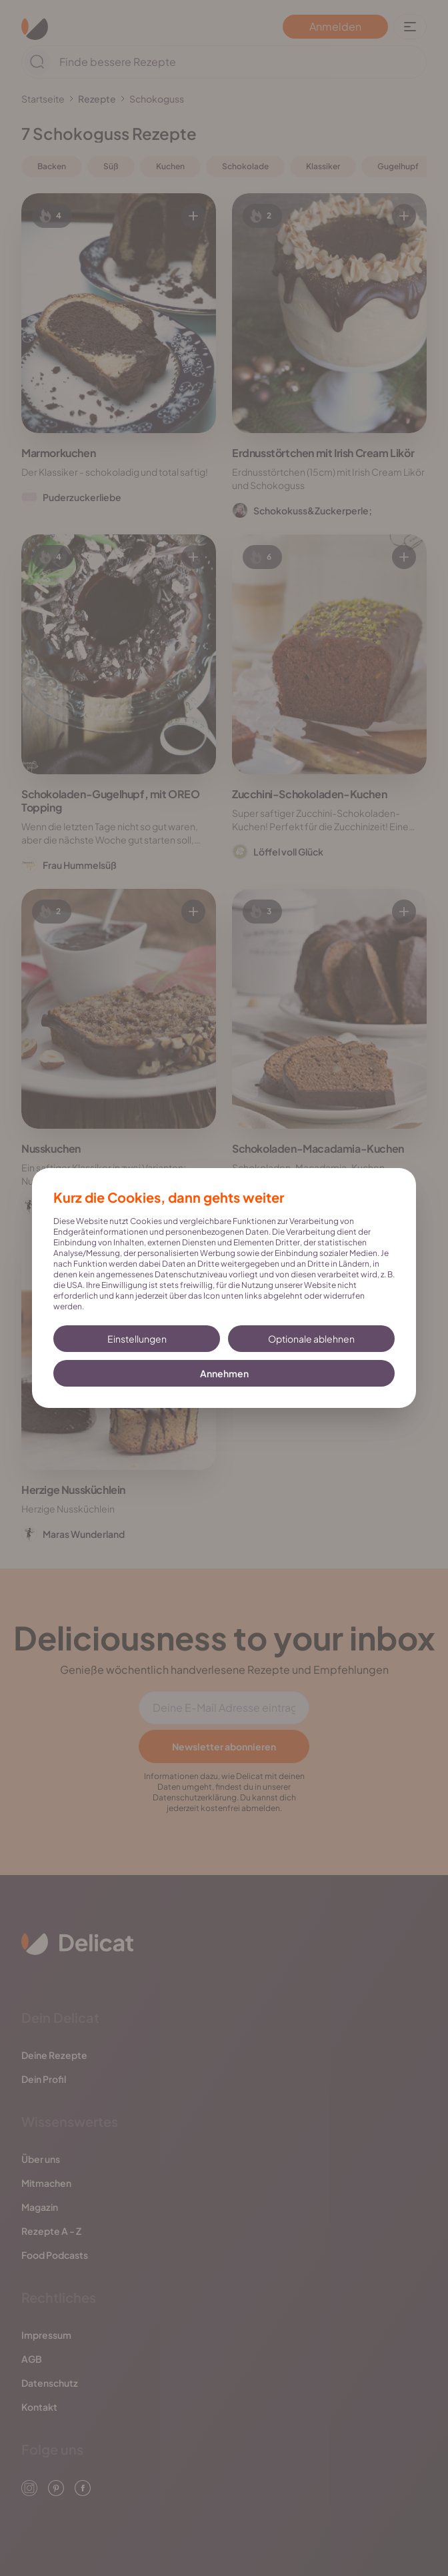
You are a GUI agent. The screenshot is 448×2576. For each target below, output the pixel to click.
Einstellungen (137, 1339)
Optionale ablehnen (311, 1339)
